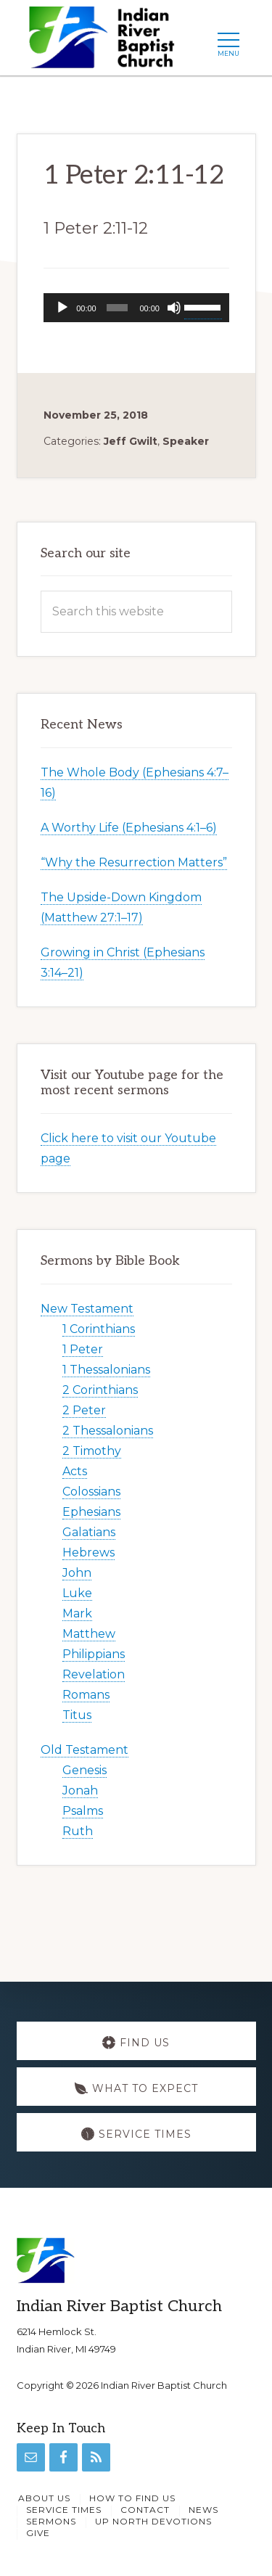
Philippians (93, 1654)
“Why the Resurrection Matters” (134, 862)
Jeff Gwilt (130, 441)
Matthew (88, 1634)
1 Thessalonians (106, 1370)
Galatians (88, 1532)
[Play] (62, 307)
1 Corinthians (98, 1329)
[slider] (117, 307)
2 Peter (84, 1410)
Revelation (93, 1674)
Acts (74, 1471)
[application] (136, 307)
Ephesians (91, 1512)
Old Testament (84, 1750)
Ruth (77, 1831)
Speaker (185, 441)
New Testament (87, 1309)
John (76, 1573)
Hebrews (88, 1552)
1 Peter (82, 1349)
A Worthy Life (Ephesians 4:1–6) (129, 827)
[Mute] (174, 307)
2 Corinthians (100, 1390)
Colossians (91, 1491)
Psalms (82, 1811)
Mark (77, 1613)
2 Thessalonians (107, 1430)
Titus (76, 1715)
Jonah (80, 1790)
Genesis (84, 1770)
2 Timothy (91, 1451)
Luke (77, 1593)
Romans (86, 1695)
